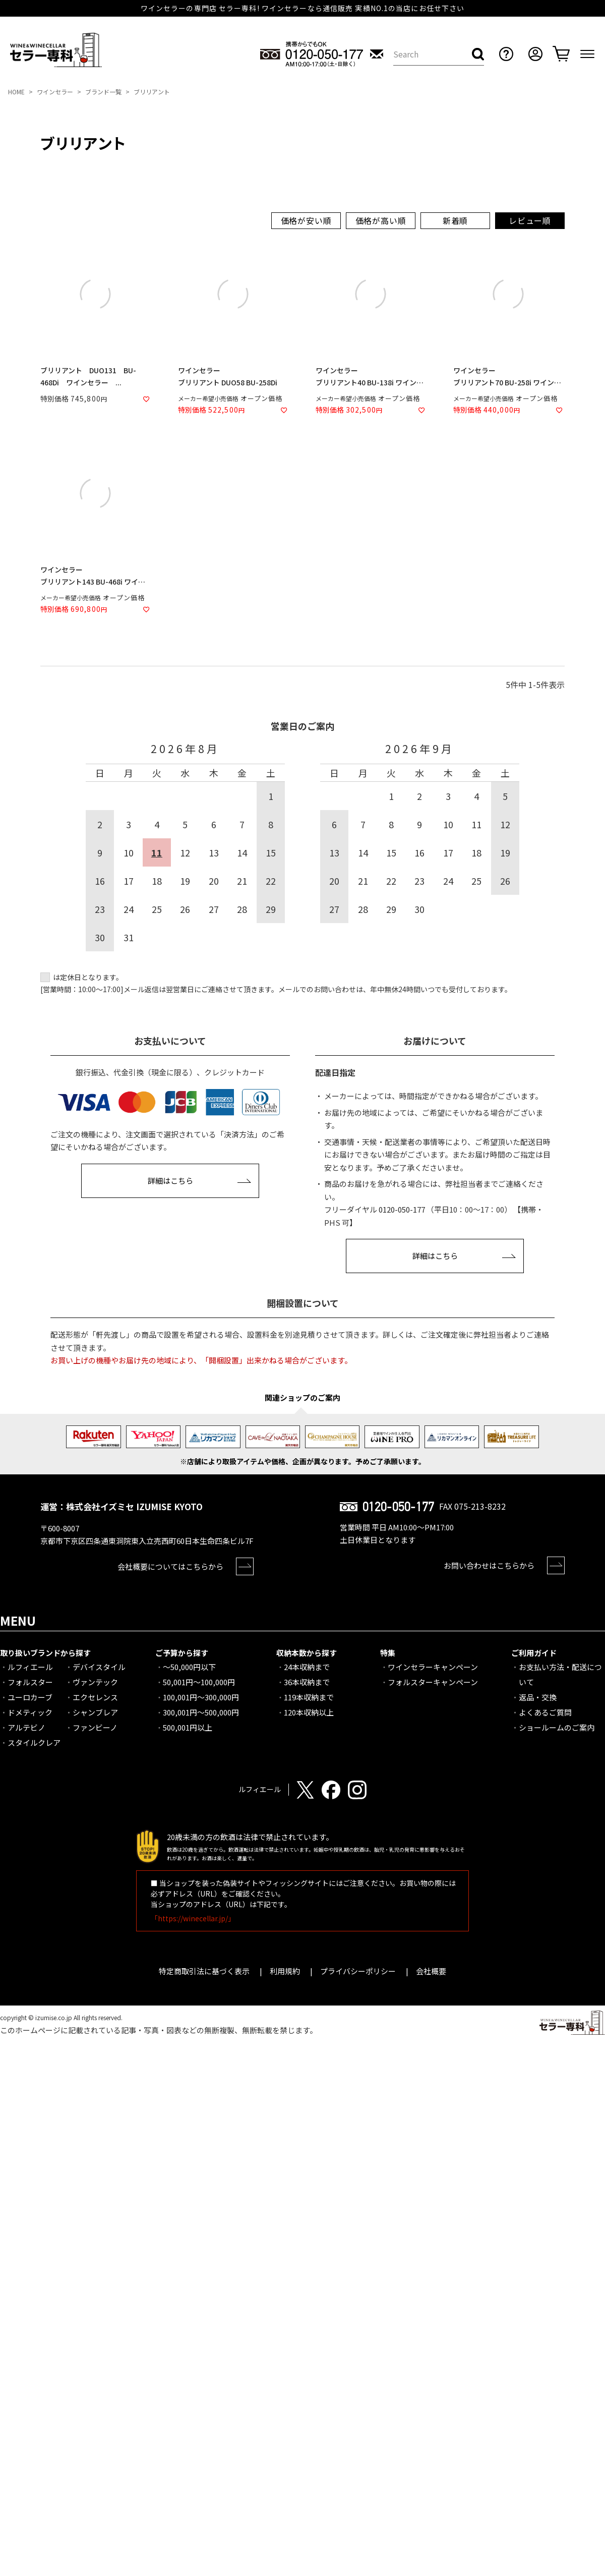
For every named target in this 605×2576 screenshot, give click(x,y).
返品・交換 (538, 1697)
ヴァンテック (95, 1682)
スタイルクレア (34, 1742)
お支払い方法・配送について (560, 1674)
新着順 (455, 220)
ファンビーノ (95, 1727)
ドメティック (30, 1712)
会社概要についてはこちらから (170, 1566)
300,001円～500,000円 (201, 1712)
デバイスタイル (99, 1667)
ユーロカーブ (30, 1697)
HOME (16, 91)
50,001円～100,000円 (199, 1682)
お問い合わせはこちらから (489, 1565)
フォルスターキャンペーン (433, 1682)
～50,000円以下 (189, 1667)
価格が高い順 (380, 220)
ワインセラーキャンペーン (433, 1667)
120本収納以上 (309, 1712)
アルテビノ (26, 1727)
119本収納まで (309, 1697)
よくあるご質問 (545, 1712)
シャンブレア (95, 1712)
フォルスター (30, 1682)
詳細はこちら (170, 1180)
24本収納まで (307, 1667)
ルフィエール (30, 1667)
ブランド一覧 (103, 91)
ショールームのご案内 (556, 1727)
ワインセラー (55, 91)
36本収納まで (307, 1682)
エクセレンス (95, 1697)
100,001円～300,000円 (201, 1697)
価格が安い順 (306, 220)
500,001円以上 (187, 1727)
